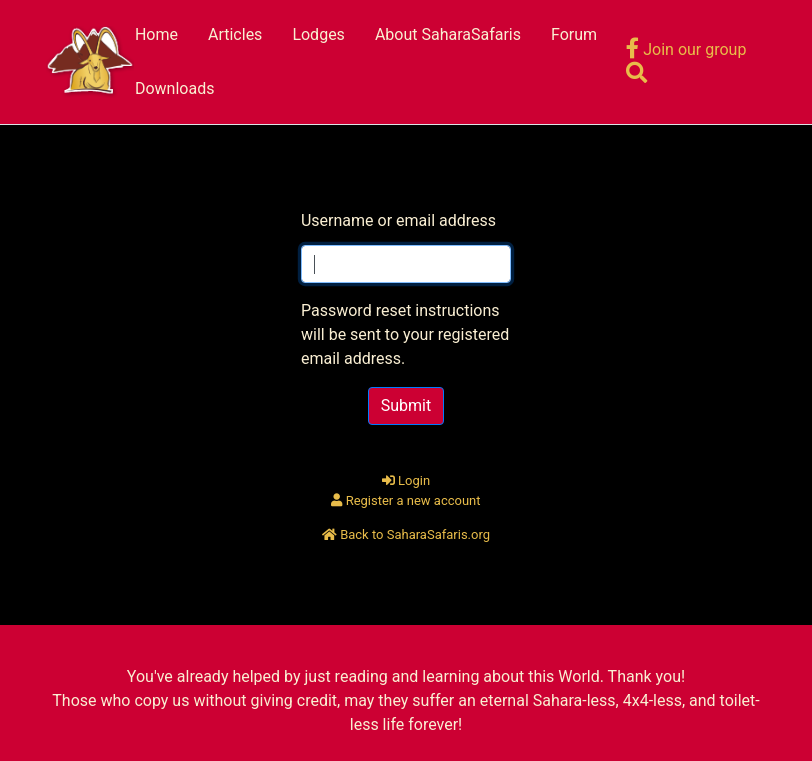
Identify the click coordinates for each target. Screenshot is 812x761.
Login (406, 480)
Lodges (318, 34)
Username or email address (398, 220)
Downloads (174, 88)
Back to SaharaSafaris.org (406, 534)
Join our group (686, 49)
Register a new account (405, 500)
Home (156, 34)
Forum (574, 34)
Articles (235, 34)
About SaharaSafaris (448, 34)
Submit (406, 405)
